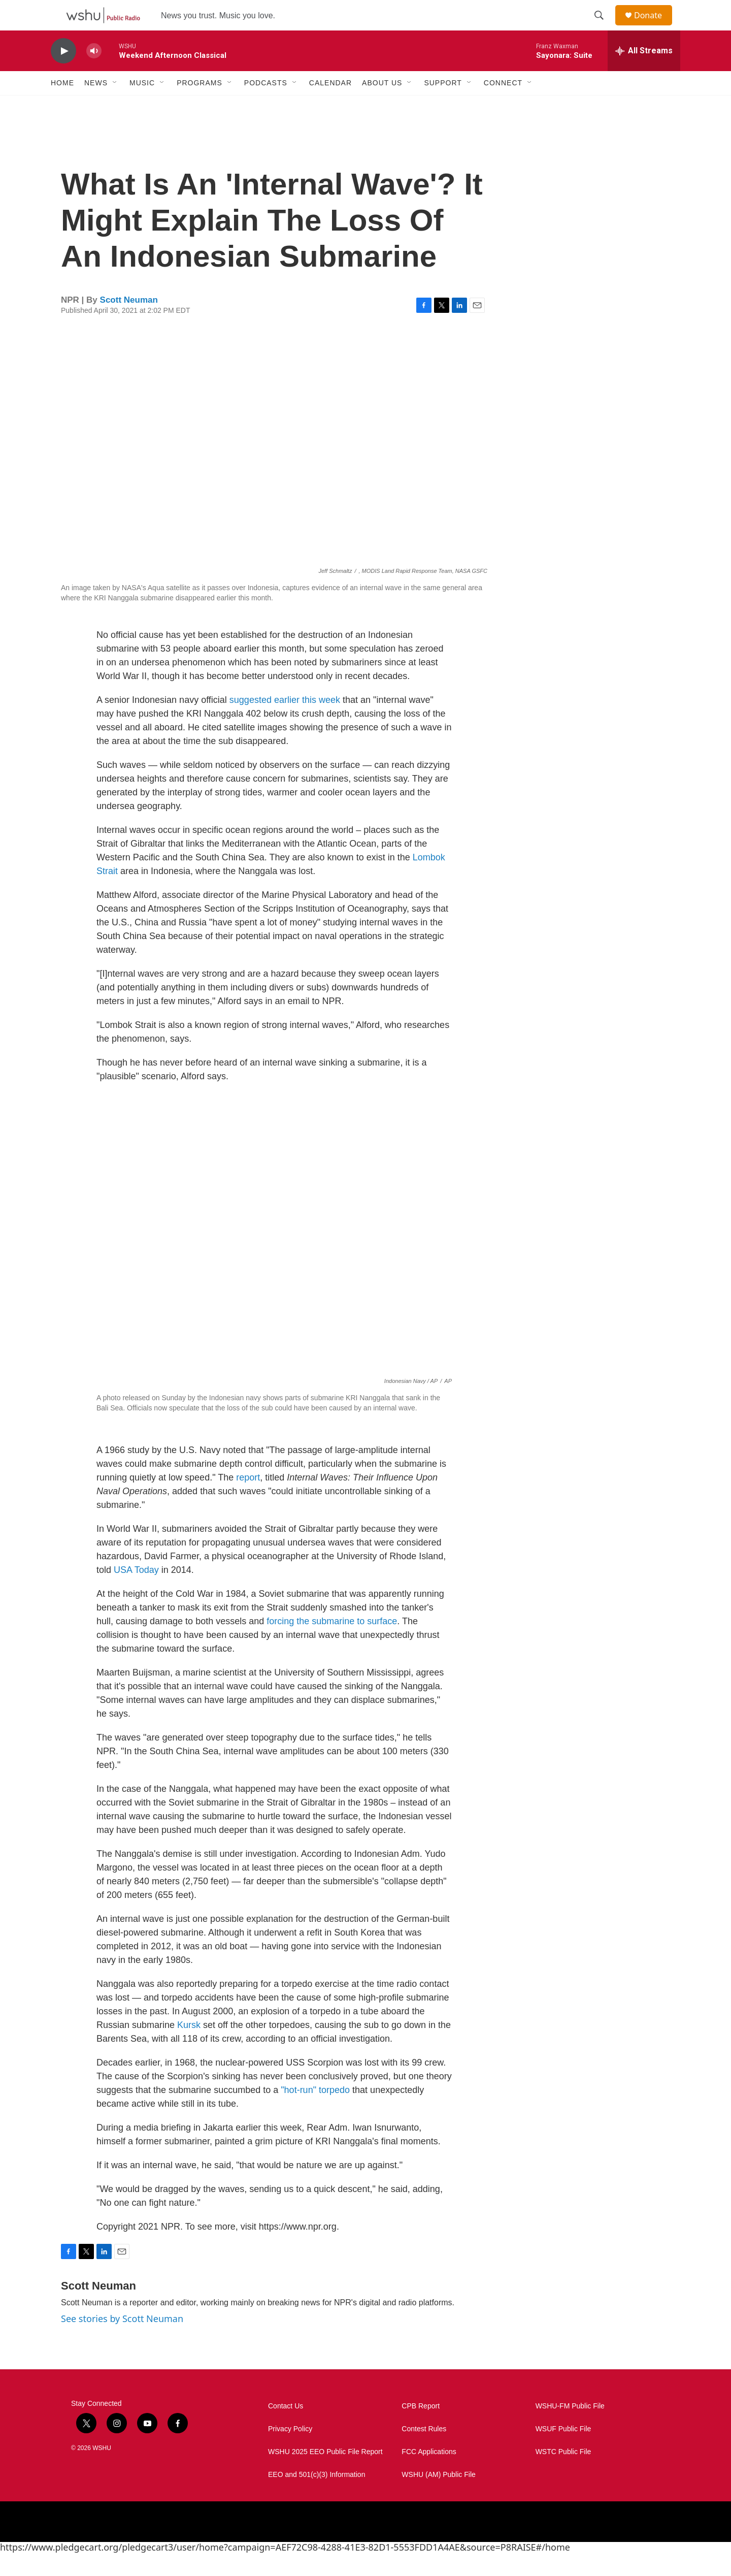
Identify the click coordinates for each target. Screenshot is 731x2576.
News (96, 106)
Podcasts (265, 106)
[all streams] (644, 73)
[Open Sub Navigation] (115, 106)
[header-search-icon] (603, 26)
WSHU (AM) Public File (438, 2497)
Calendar (330, 106)
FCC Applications (429, 2474)
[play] (63, 74)
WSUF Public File (563, 2452)
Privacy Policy (290, 2452)
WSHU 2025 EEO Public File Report (325, 2474)
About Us (382, 106)
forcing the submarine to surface (332, 1644)
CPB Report (421, 2429)
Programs (199, 106)
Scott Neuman (129, 323)
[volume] (94, 73)
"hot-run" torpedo (315, 2113)
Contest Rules (424, 2452)
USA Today (136, 1593)
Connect (503, 106)
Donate (654, 26)
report (248, 1500)
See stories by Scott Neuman (122, 2341)
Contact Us (285, 2429)
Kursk (189, 2048)
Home (62, 106)
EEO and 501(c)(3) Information (316, 2497)
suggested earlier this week (284, 723)
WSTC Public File (563, 2474)
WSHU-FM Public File (570, 2429)
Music (142, 106)
